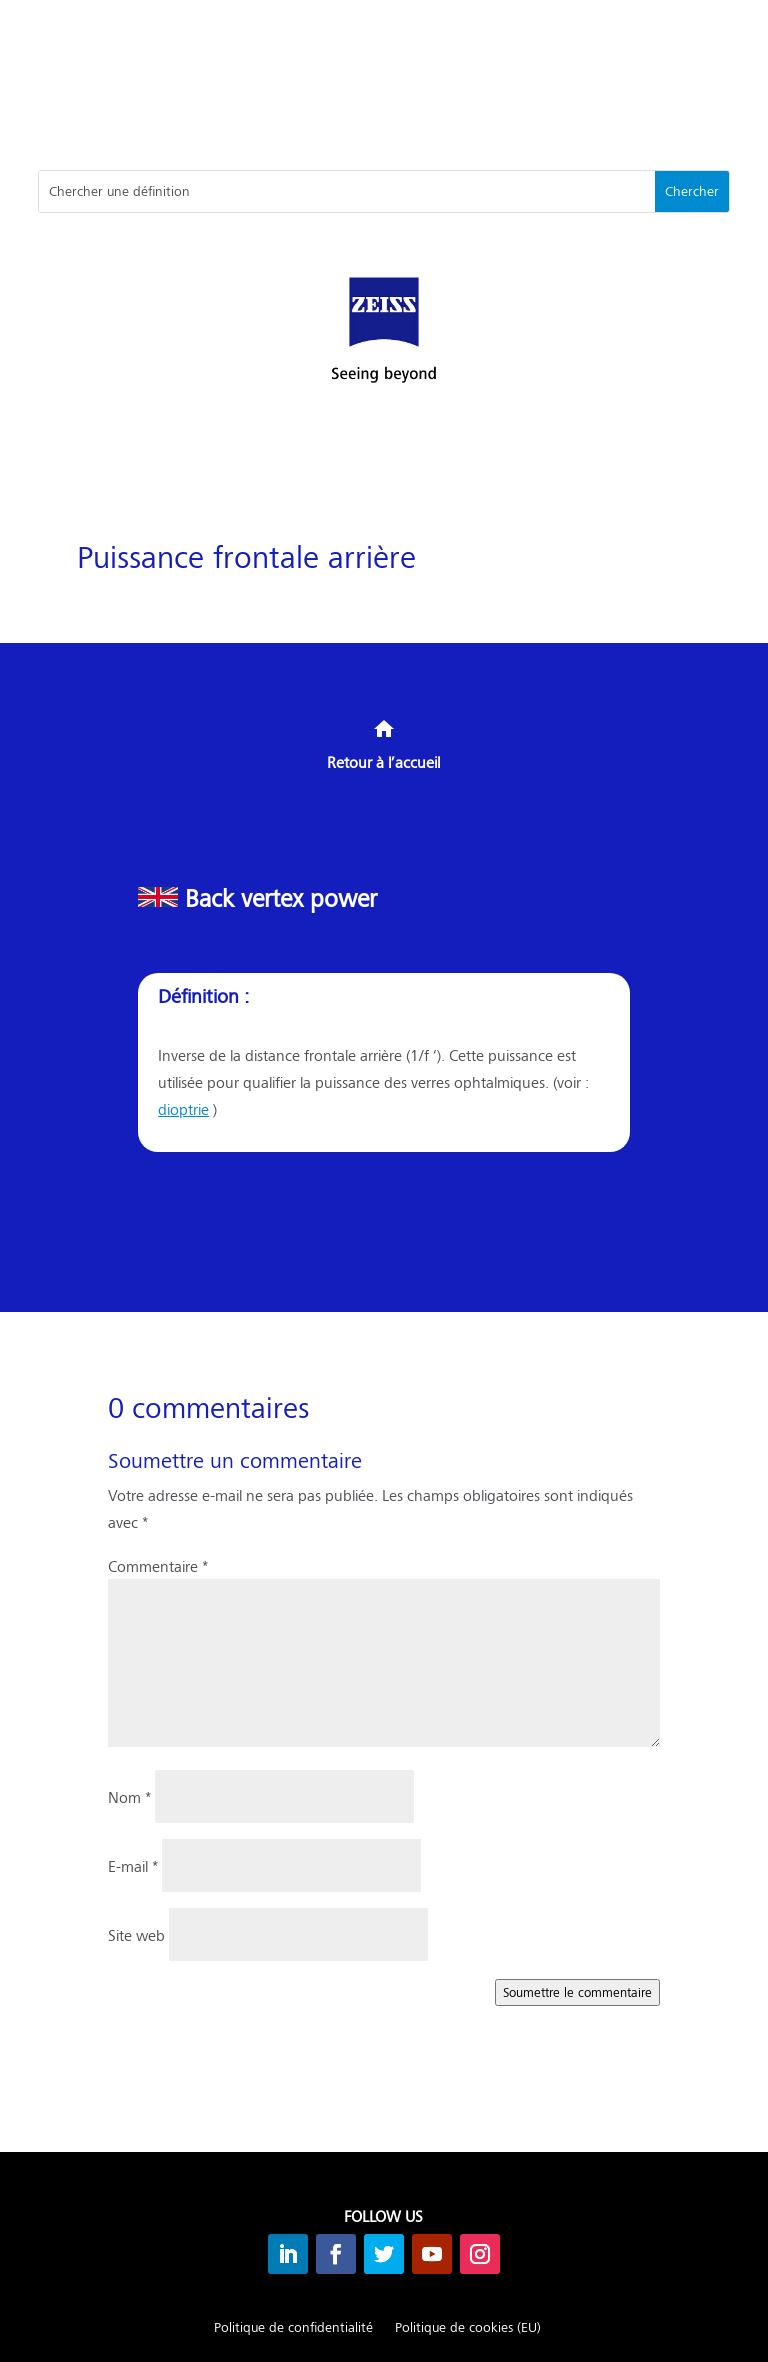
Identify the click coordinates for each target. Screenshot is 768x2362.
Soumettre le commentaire (577, 1992)
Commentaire (158, 1565)
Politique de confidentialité (293, 2328)
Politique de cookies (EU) (468, 2328)
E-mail (133, 1865)
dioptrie (183, 1108)
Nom (129, 1796)
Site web (136, 1934)
